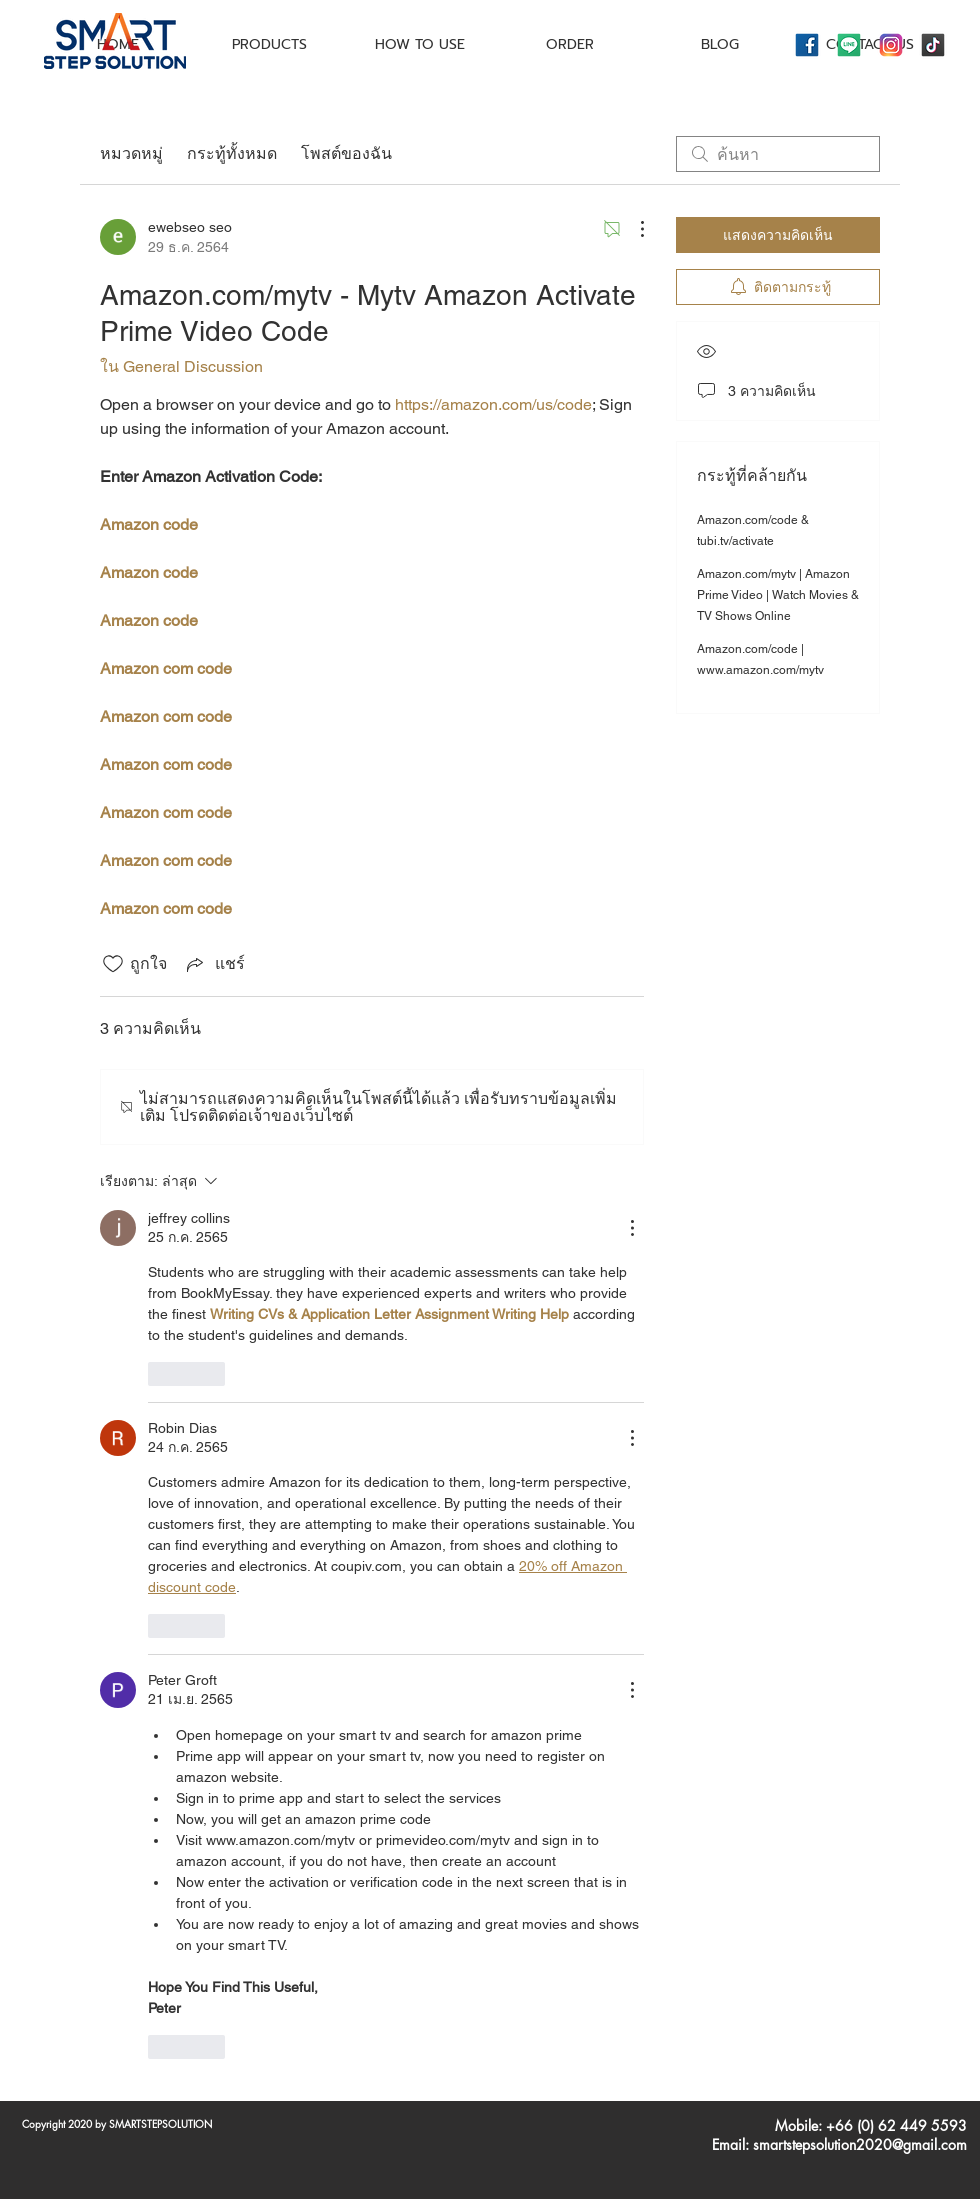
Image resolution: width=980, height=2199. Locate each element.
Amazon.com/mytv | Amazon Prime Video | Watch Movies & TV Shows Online (778, 595)
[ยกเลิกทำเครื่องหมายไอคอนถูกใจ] (113, 964)
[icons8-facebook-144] (807, 45)
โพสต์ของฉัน (346, 153)
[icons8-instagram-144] (891, 45)
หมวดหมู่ (131, 153)
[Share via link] (214, 963)
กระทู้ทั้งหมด (232, 153)
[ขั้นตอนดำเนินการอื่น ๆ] (632, 229)
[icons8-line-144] (849, 45)
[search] (778, 154)
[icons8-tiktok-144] (933, 45)
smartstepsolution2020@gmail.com (860, 2144)
